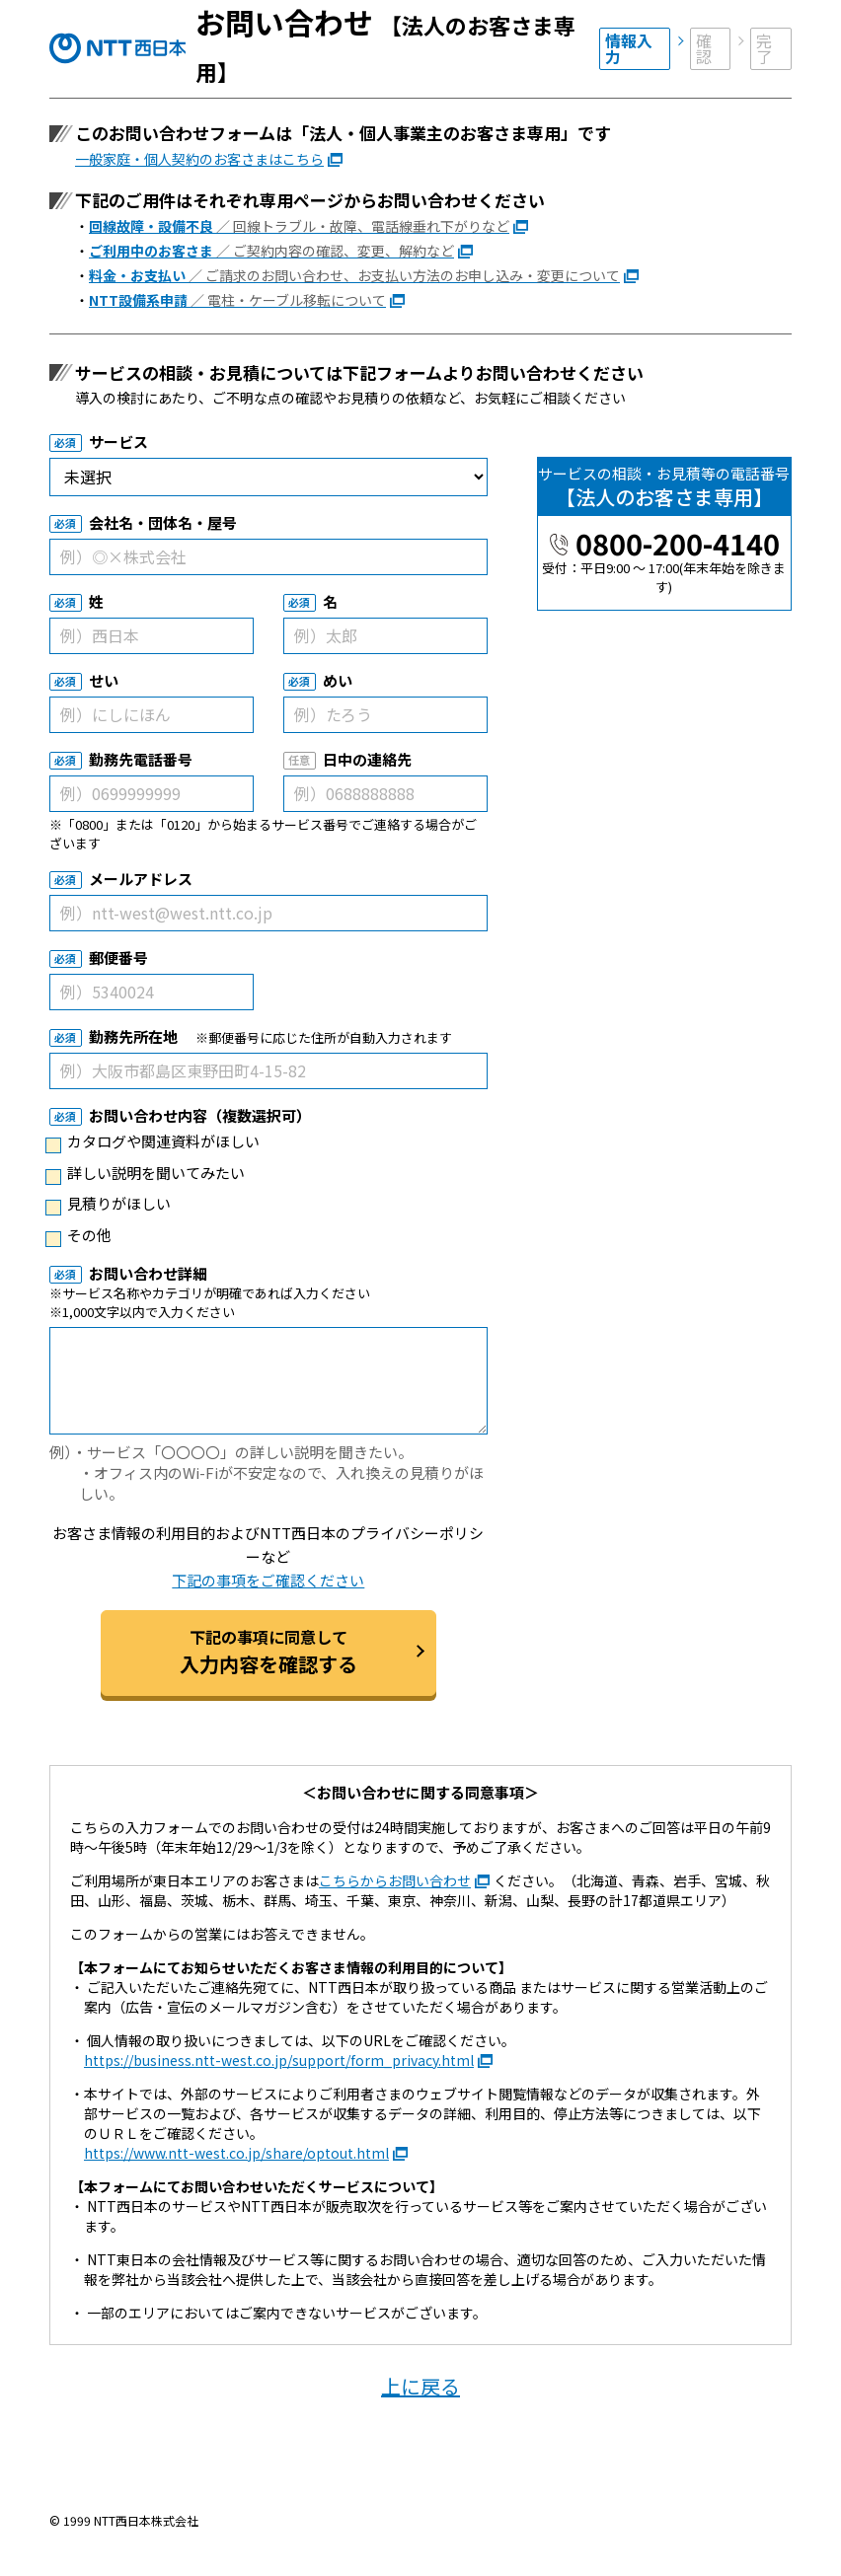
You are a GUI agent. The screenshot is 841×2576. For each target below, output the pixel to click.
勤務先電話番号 (140, 759)
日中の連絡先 (367, 759)
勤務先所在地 (133, 1036)
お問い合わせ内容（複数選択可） (200, 1115)
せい (103, 680)
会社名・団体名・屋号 (163, 522)
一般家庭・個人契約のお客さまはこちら (199, 159)
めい (337, 680)
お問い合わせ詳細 (148, 1273)
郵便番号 (118, 957)
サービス (118, 441)
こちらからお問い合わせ (395, 1880)
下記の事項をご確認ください (268, 1580)
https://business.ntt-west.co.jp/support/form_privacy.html (279, 2060)
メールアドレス (140, 878)
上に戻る (420, 2386)
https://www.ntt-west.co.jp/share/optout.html (236, 2153)
